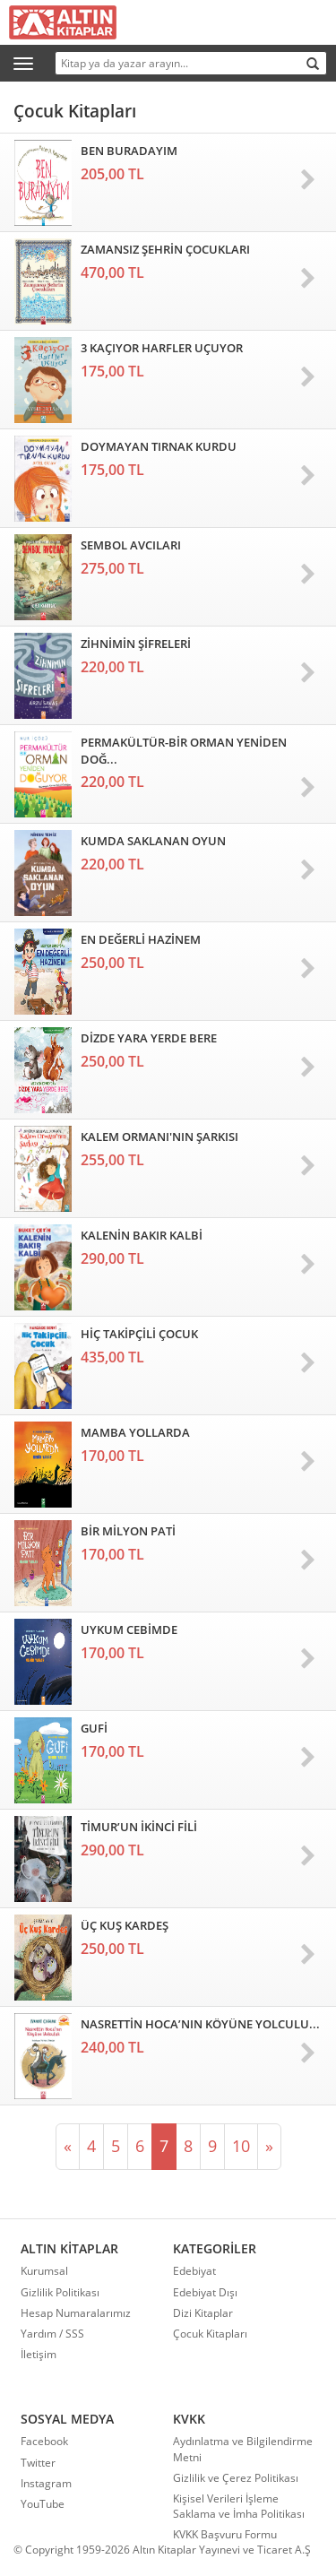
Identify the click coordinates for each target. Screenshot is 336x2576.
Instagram (46, 2483)
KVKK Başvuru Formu (225, 2534)
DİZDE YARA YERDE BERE (149, 1038)
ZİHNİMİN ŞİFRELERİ (136, 643)
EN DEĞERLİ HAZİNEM (141, 939)
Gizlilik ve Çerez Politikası (235, 2477)
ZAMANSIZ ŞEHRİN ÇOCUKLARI (165, 249)
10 (241, 2146)
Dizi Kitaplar (203, 2313)
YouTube (43, 2503)
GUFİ (94, 1728)
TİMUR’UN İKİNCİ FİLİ (139, 1827)
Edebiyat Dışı (205, 2292)
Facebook (44, 2441)
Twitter (38, 2462)
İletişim (38, 2354)
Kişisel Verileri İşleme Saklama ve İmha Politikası (239, 2506)
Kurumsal (44, 2270)
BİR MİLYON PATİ (128, 1531)
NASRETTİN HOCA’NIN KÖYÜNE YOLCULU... (200, 2024)
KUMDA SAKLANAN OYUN (153, 841)
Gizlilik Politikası (60, 2292)
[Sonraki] (269, 2146)
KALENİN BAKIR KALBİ (141, 1235)
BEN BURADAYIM (129, 151)
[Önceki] (68, 2146)
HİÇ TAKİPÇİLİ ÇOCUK (139, 1334)
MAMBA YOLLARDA (135, 1432)
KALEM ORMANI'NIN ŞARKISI (159, 1136)
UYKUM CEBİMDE (129, 1629)
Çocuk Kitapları (210, 2333)
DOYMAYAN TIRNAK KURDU (159, 446)
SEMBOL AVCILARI (131, 545)
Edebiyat (194, 2270)
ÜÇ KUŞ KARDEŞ (124, 1925)
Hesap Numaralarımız (76, 2313)
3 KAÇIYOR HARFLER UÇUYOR (162, 348)
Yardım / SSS (52, 2333)
